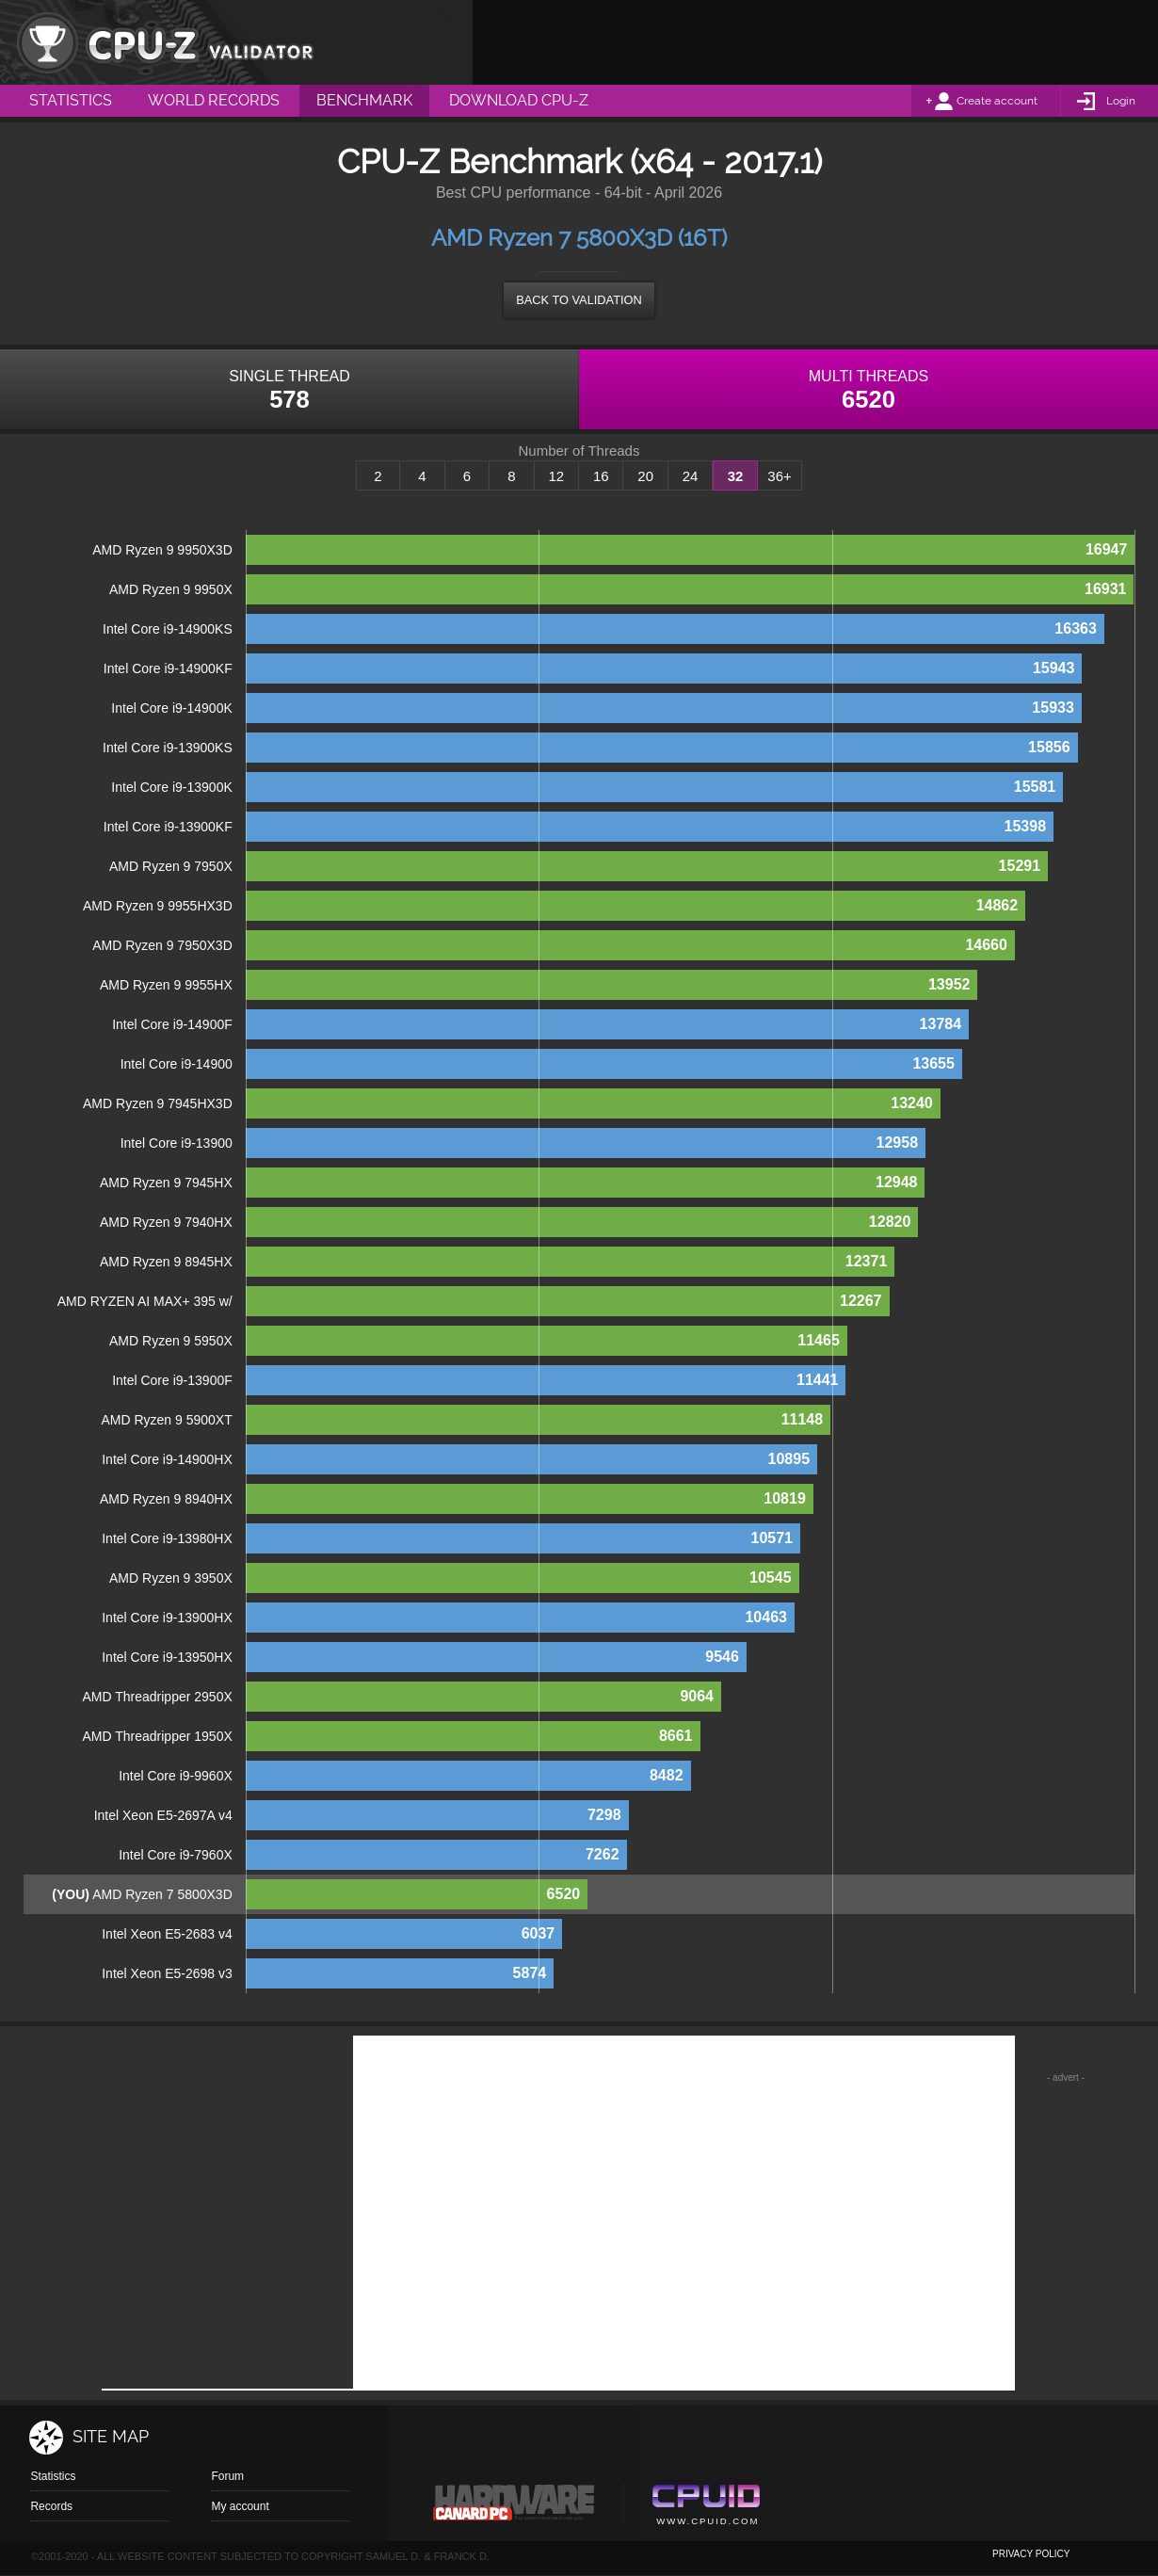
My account (239, 2506)
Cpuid (705, 2507)
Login (1120, 100)
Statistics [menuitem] (70, 100)
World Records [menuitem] (214, 100)
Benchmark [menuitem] (364, 100)
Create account (997, 100)
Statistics (52, 2476)
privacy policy (1031, 2554)
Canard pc (514, 2507)
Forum (227, 2476)
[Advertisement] (815, 42)
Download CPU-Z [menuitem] (518, 100)
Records (51, 2506)
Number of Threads (579, 451)
